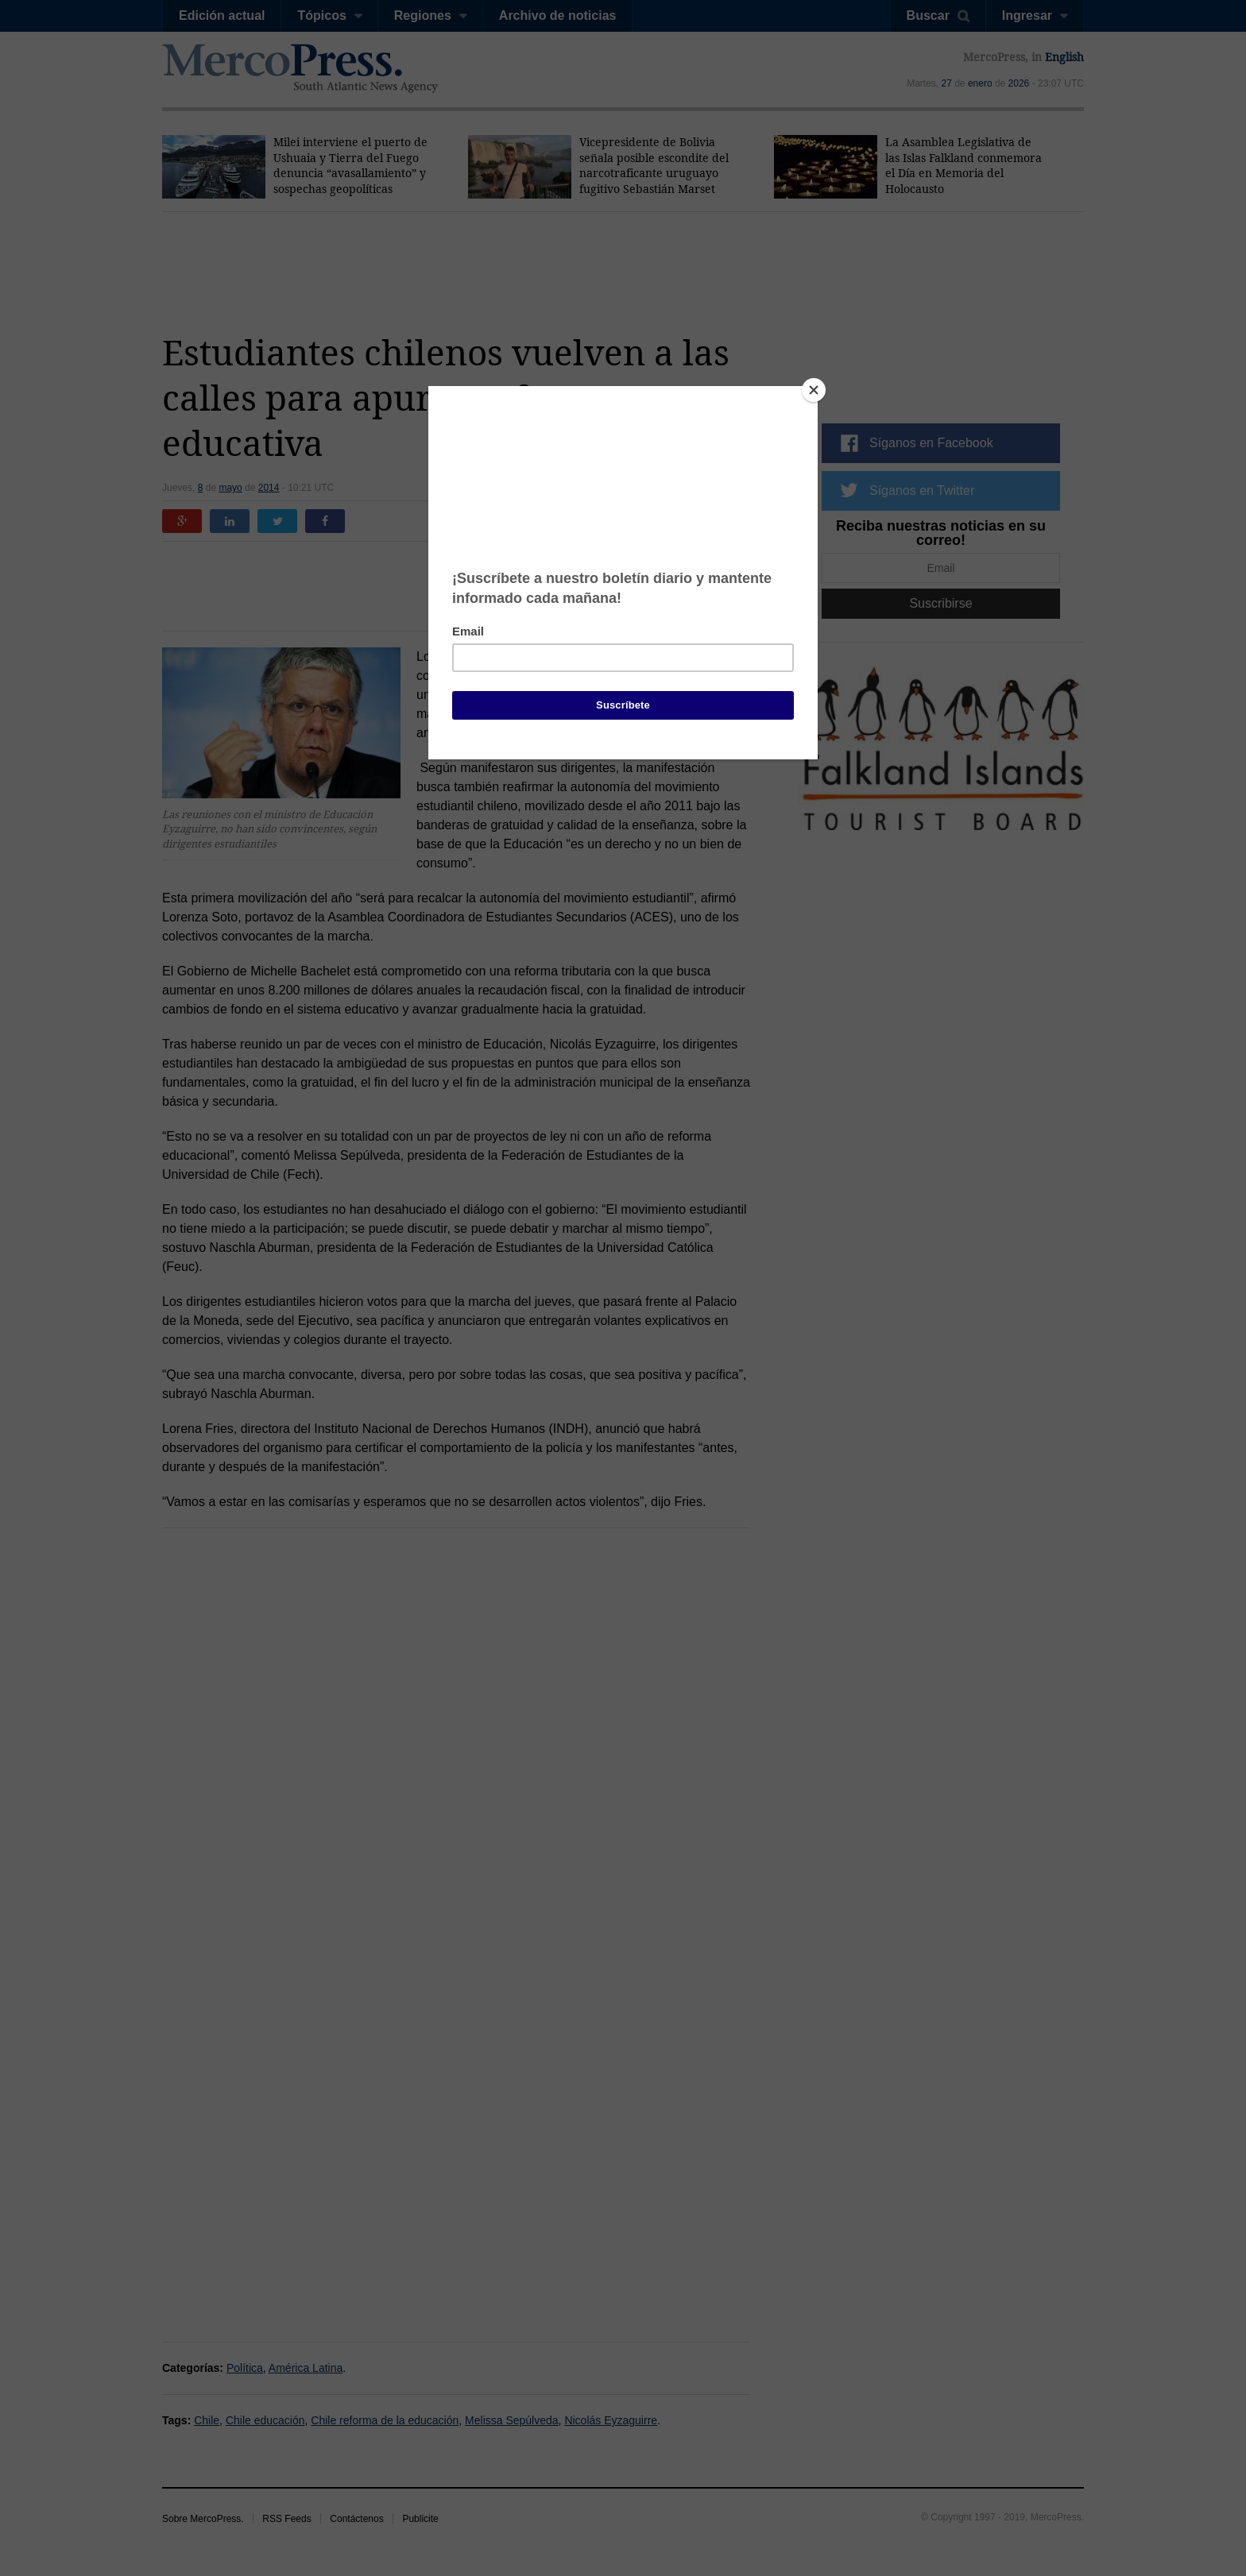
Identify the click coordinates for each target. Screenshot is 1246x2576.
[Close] (814, 390)
